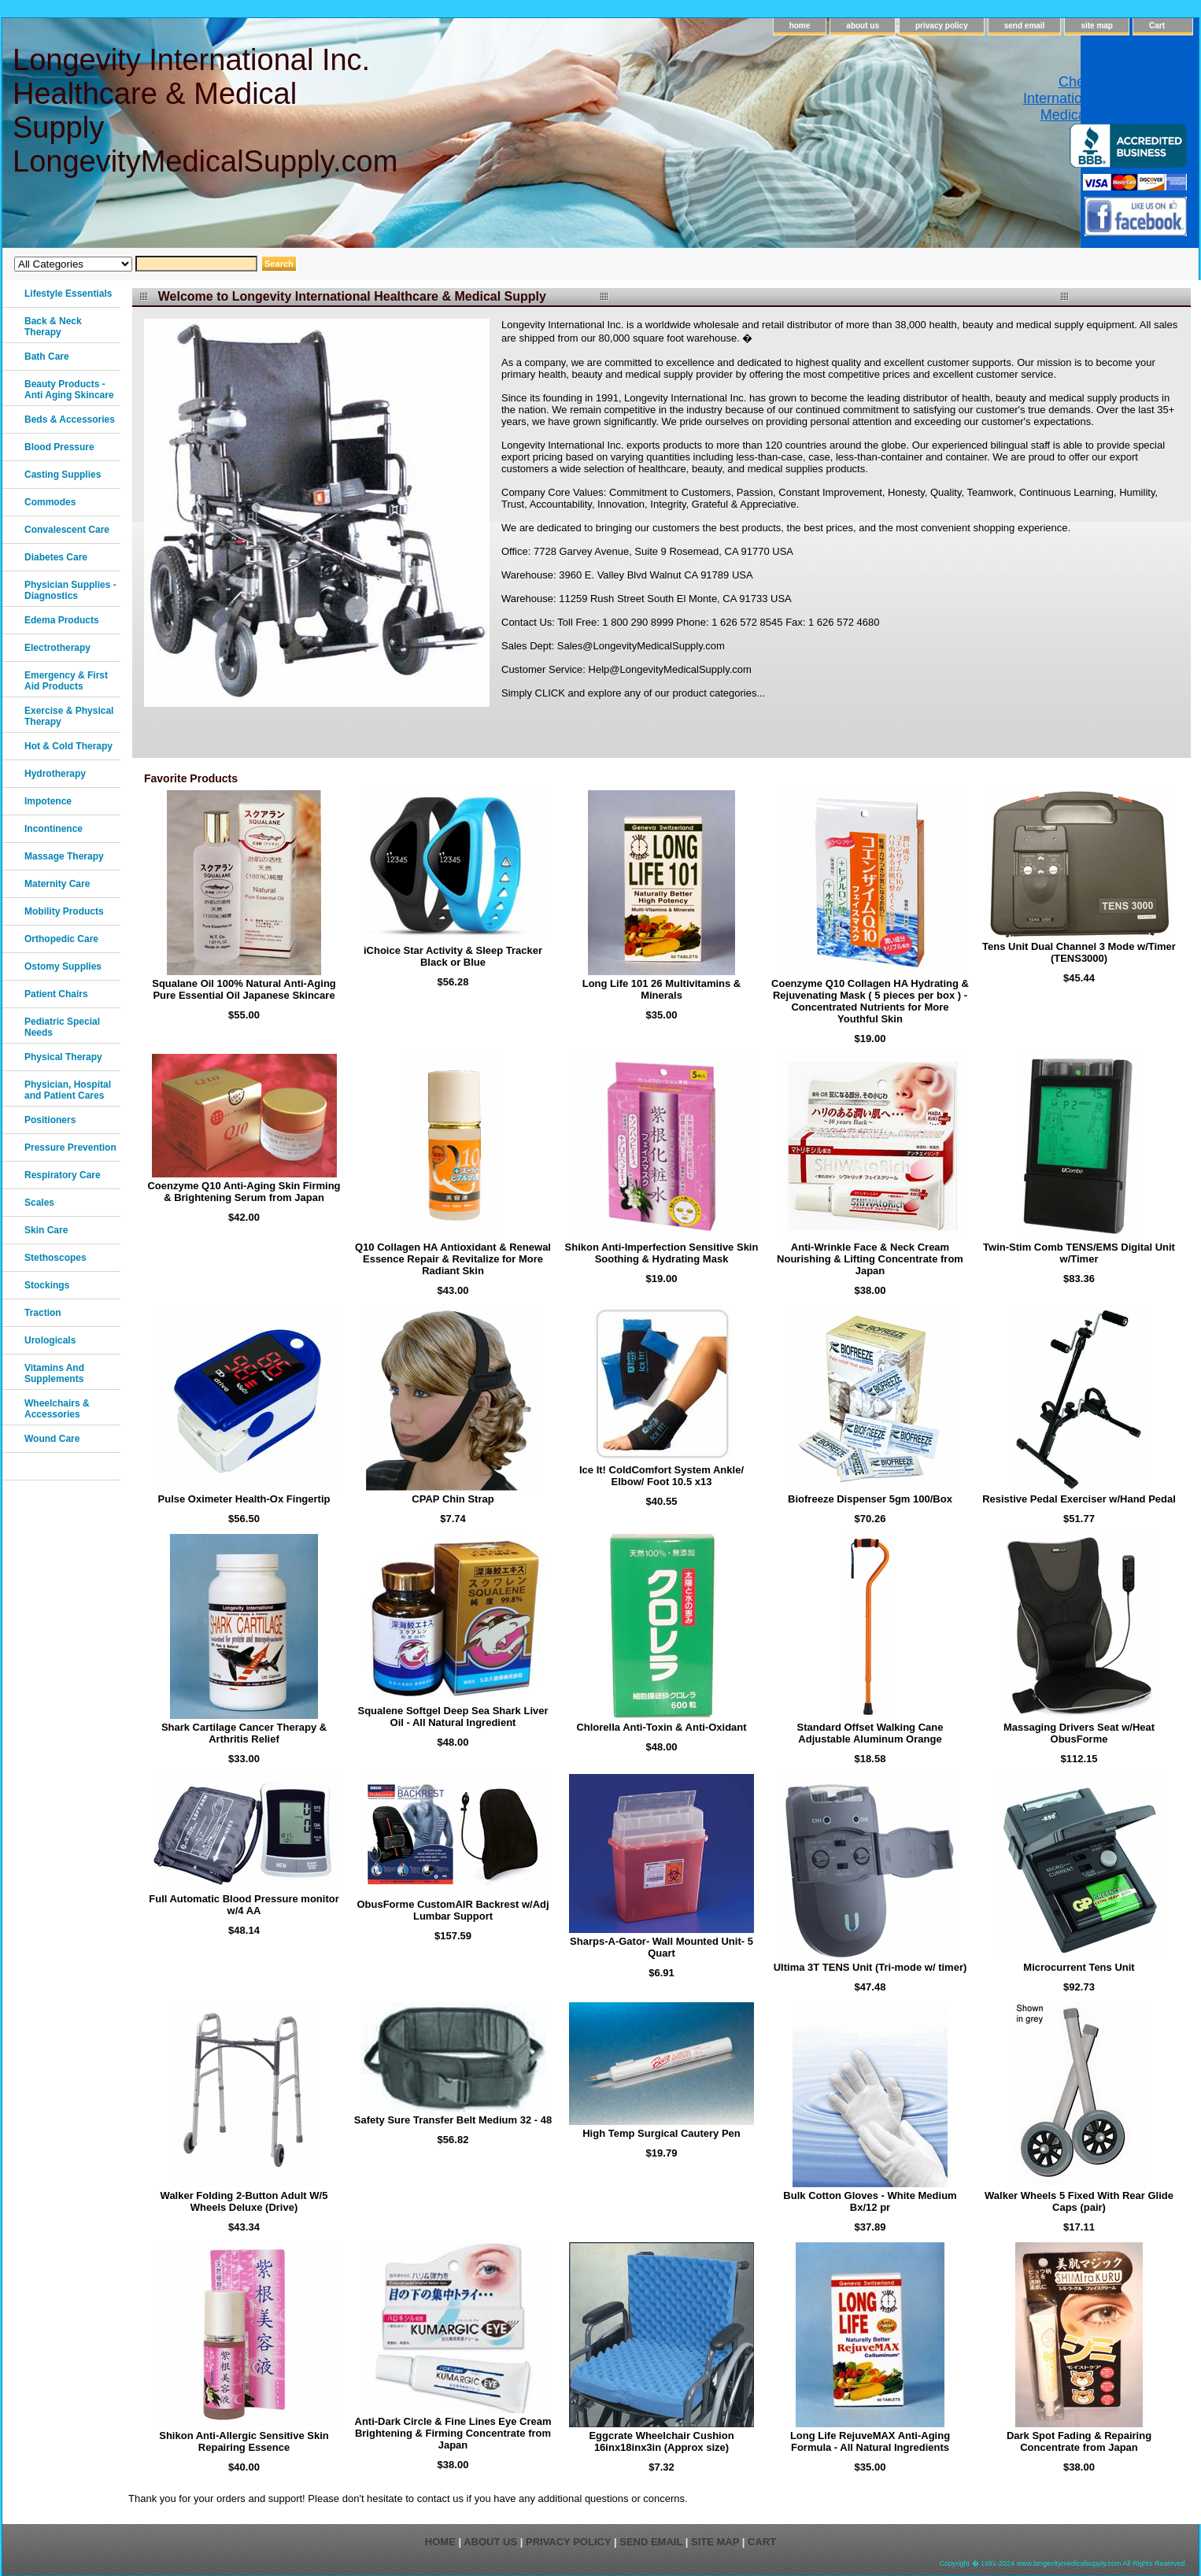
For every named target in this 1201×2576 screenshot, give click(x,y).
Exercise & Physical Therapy (68, 716)
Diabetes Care (55, 557)
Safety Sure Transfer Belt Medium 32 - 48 (453, 2120)
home (800, 25)
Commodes (50, 502)
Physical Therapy (63, 1057)
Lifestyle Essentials (68, 293)
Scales (39, 1202)
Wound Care (51, 1438)
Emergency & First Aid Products (66, 681)
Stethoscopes (55, 1257)
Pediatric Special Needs (62, 1027)
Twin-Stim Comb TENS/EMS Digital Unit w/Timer (1079, 1253)
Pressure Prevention (70, 1147)
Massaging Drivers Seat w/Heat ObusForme (1079, 1733)
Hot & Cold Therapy (68, 746)
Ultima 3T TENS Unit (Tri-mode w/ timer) (870, 1967)
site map (1097, 25)
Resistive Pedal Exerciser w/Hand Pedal (1079, 1499)
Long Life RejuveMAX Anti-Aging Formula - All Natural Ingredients (870, 2441)
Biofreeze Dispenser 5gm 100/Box (870, 1499)
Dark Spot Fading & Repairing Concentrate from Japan (1079, 2441)
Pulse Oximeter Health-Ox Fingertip (244, 1499)
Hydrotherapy (55, 773)
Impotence (48, 801)
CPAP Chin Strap (452, 1499)
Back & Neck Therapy (53, 327)
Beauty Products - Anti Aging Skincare (69, 390)
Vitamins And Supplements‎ (54, 1373)
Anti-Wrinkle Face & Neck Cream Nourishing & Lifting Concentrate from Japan (870, 1259)
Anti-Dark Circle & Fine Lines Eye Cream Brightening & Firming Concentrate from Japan (453, 2433)
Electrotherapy (57, 647)
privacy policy (941, 25)
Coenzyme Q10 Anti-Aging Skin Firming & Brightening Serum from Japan (243, 1191)
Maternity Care (57, 883)
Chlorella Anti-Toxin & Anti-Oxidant (661, 1727)
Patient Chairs (56, 994)
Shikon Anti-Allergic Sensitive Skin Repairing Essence (244, 2441)
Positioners (50, 1119)
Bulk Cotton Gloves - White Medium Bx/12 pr (869, 2201)
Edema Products (61, 620)
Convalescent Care (66, 529)
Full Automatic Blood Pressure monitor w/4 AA (243, 1904)
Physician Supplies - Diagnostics (70, 590)
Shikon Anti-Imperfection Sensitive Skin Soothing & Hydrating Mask (662, 1253)
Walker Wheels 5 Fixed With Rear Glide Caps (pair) (1079, 2201)
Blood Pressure (59, 447)
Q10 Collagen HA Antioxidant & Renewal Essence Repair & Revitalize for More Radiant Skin (453, 1259)
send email (1024, 25)
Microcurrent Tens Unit (1078, 1967)
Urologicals (50, 1340)
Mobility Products (64, 911)
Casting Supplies (62, 474)
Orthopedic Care (61, 938)
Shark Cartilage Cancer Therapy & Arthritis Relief (244, 1733)
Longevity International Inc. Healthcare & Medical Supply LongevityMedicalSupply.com (204, 110)
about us (862, 25)
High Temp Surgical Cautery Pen (661, 2133)
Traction (42, 1312)
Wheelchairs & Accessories (57, 1409)
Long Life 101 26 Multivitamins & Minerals (661, 989)
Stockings (46, 1285)
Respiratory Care (62, 1175)
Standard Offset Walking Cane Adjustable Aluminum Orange (870, 1733)
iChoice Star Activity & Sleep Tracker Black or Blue (453, 956)
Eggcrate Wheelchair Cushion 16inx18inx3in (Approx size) (661, 2441)
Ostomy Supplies (63, 966)
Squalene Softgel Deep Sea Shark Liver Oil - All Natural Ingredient (452, 1716)
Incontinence (53, 828)
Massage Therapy (64, 856)
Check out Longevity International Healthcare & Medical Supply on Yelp (1105, 98)
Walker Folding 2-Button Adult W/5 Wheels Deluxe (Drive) (244, 2201)
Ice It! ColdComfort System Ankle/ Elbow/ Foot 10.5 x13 (661, 1476)
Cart (1157, 25)
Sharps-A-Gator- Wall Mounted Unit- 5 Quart (661, 1947)
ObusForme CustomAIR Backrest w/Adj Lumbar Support (453, 1910)
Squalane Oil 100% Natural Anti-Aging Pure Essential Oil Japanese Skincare (244, 989)
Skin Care (46, 1230)
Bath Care (46, 356)
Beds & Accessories (69, 419)
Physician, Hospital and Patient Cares (67, 1090)
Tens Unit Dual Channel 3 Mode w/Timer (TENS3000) (1079, 952)
